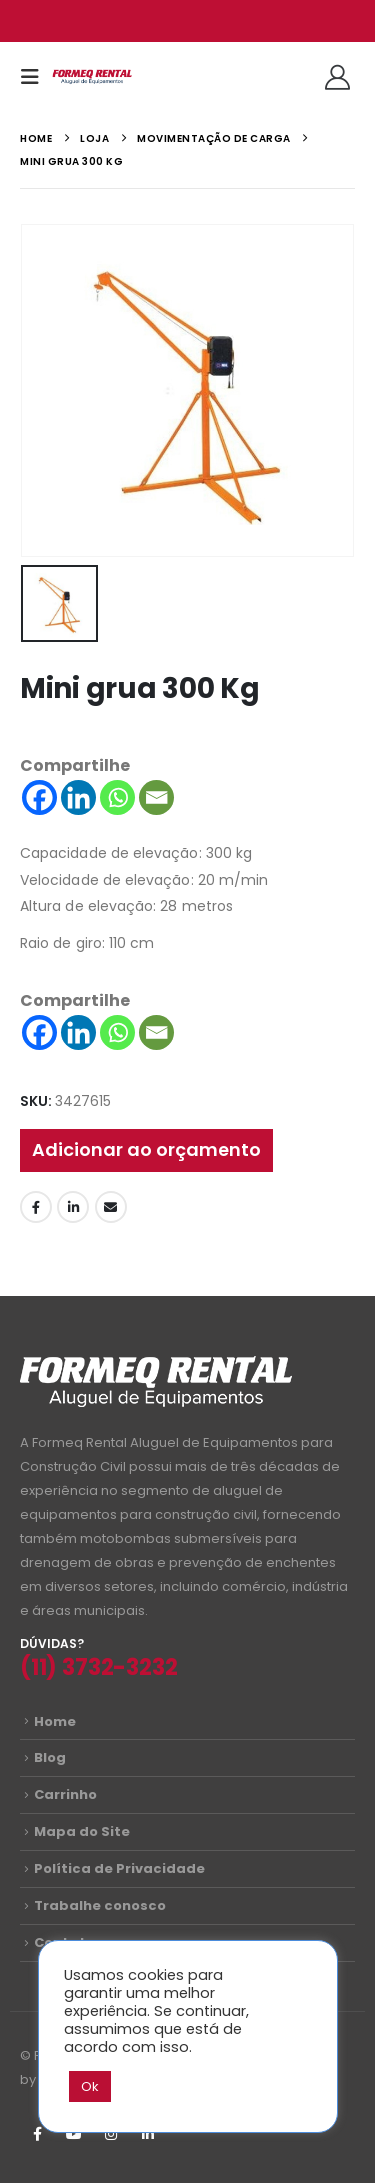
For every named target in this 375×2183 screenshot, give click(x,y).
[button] (36, 77)
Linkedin (148, 2134)
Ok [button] (90, 2086)
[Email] (156, 797)
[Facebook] (39, 797)
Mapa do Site (82, 1831)
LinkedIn (73, 1207)
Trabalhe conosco (100, 1905)
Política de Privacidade (119, 1868)
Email (111, 1207)
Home (55, 1721)
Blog (50, 1757)
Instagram (111, 2134)
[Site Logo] (92, 77)
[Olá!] (337, 77)
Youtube (74, 2134)
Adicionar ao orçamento (146, 1149)
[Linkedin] (78, 797)
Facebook (36, 1207)
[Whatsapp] (117, 797)
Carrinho (65, 1794)
